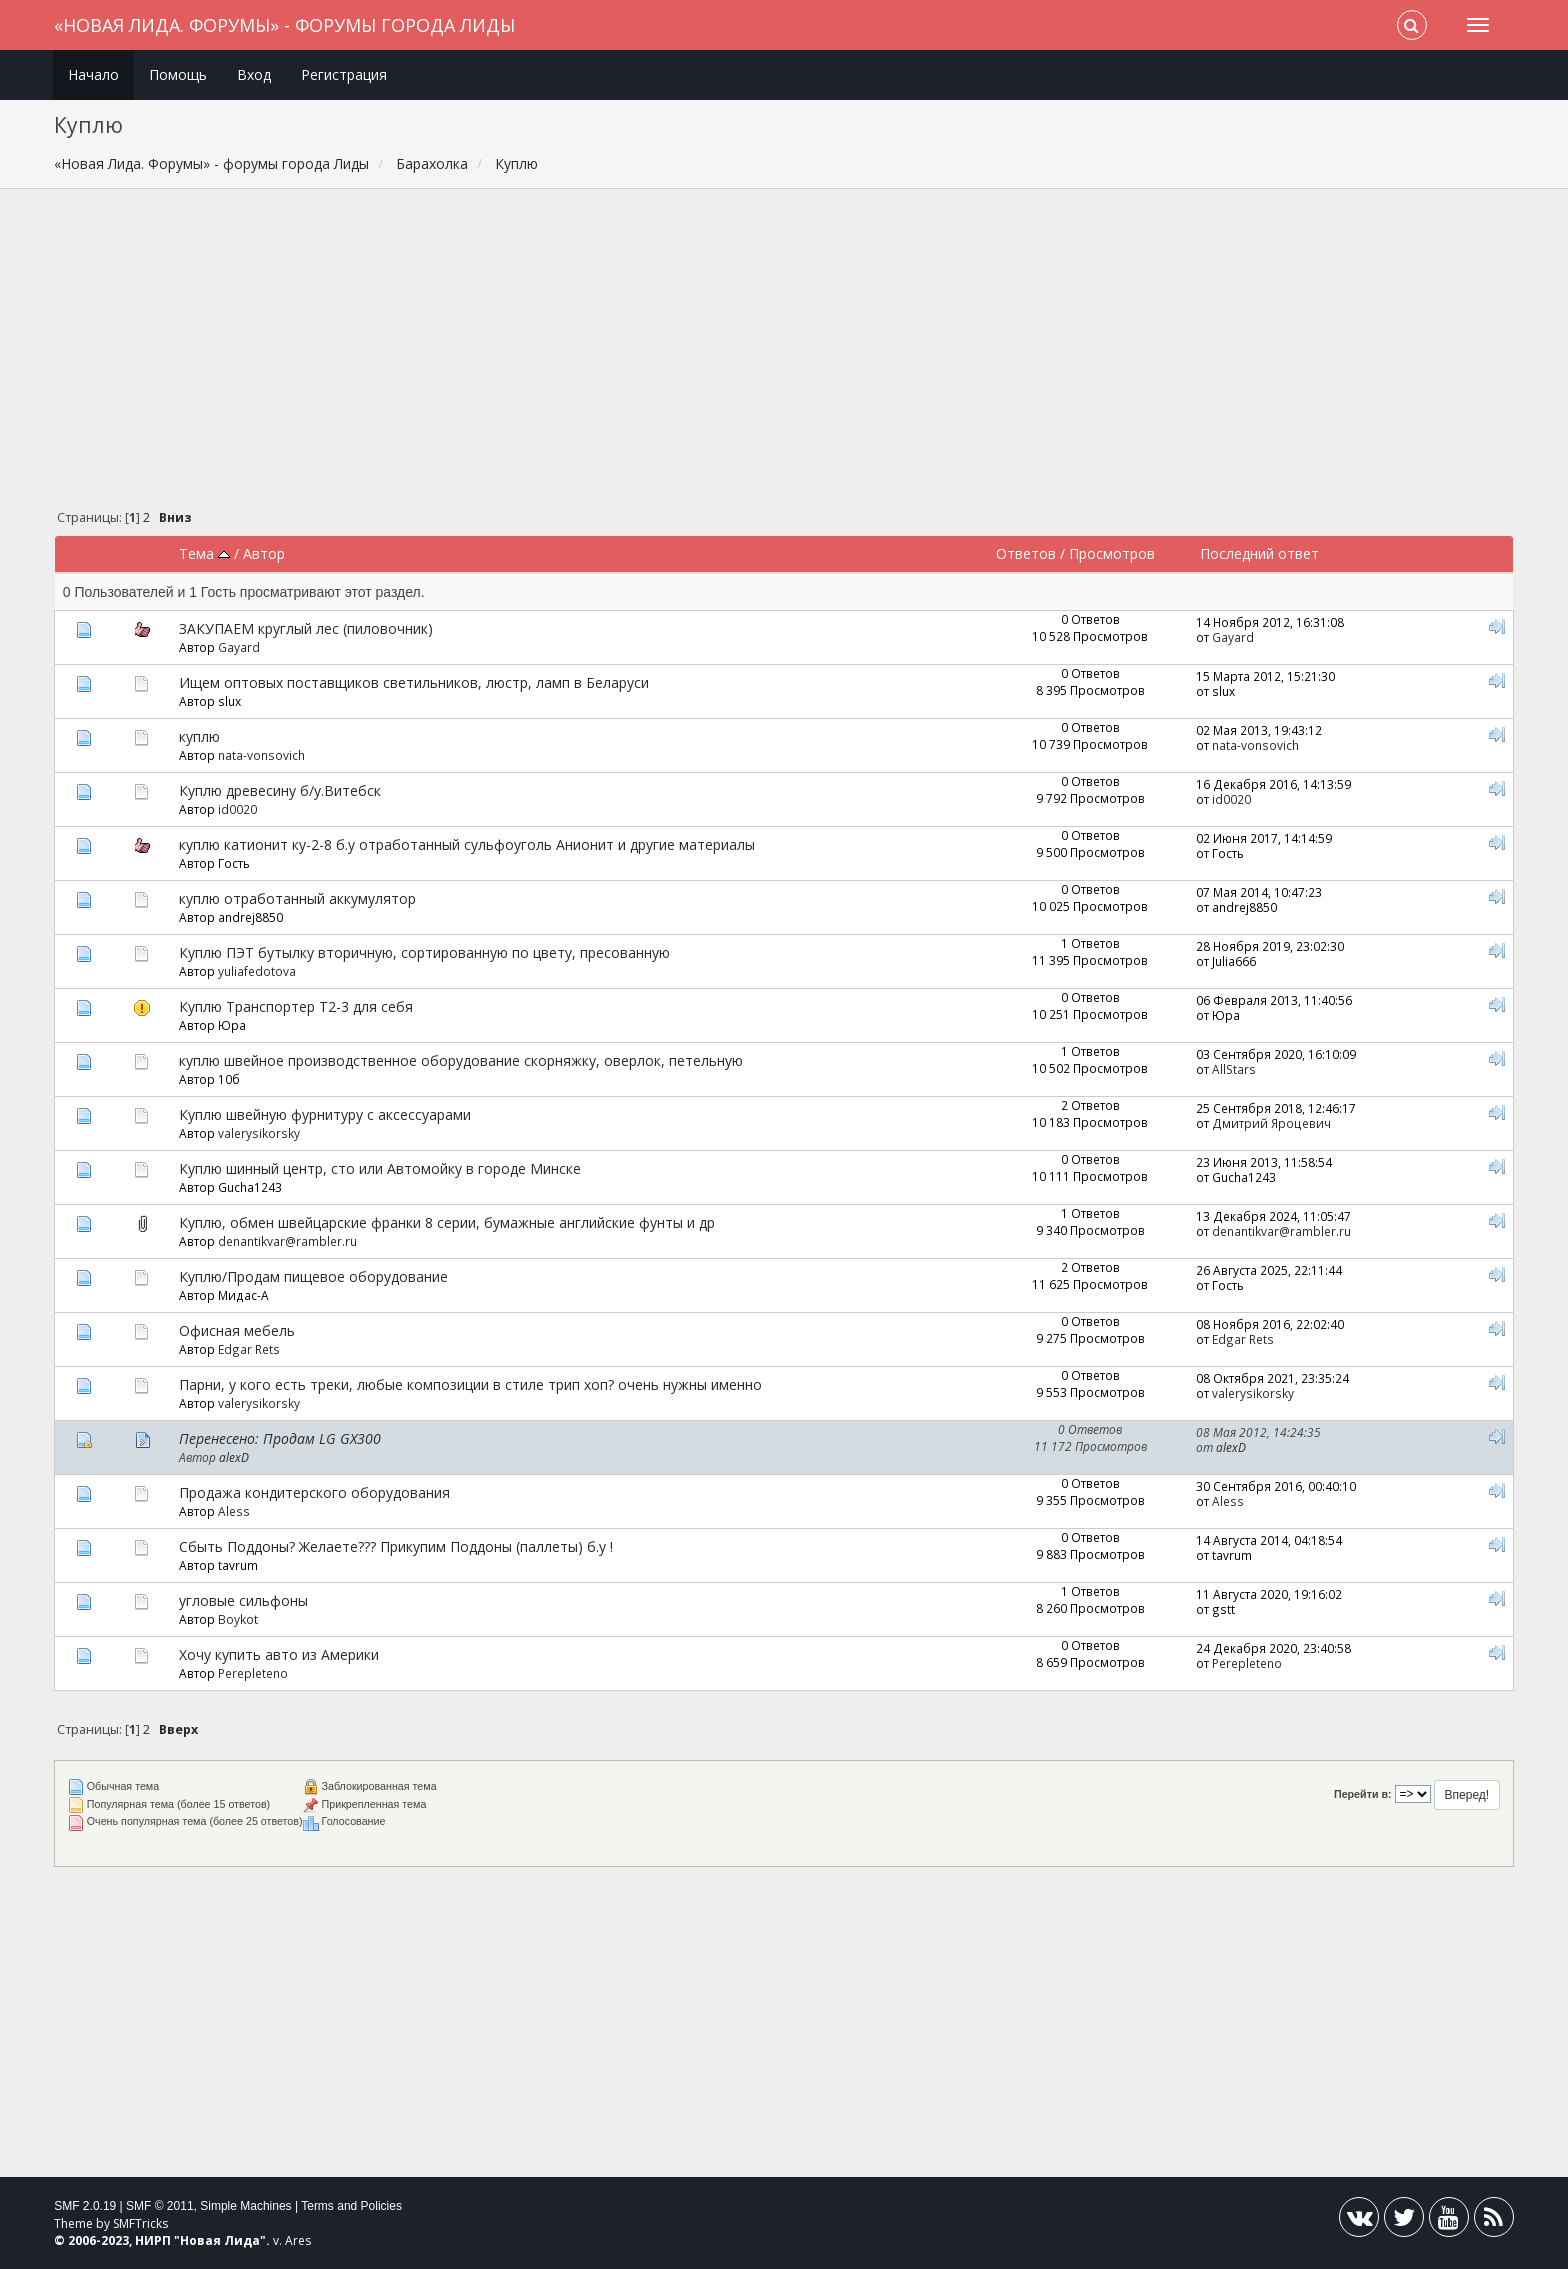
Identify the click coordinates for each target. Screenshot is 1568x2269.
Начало (93, 74)
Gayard (239, 647)
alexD (234, 1457)
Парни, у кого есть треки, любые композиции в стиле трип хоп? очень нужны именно (470, 1384)
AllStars (1234, 1069)
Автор (264, 553)
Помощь (178, 74)
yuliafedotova (257, 971)
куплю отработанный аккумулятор (297, 898)
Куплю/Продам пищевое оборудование (313, 1276)
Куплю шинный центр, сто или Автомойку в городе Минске (380, 1168)
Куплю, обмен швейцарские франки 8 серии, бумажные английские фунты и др (447, 1222)
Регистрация (344, 74)
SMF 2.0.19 (85, 2206)
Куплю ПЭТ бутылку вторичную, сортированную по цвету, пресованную (424, 952)
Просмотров (1112, 553)
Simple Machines (245, 2206)
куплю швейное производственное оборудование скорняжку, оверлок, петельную (461, 1060)
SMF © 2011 (160, 2206)
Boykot (238, 1619)
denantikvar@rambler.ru (287, 1241)
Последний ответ (1259, 553)
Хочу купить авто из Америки (279, 1654)
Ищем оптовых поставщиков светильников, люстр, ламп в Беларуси (414, 682)
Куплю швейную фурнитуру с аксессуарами (325, 1114)
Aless (234, 1511)
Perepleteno (253, 1673)
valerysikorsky (259, 1133)
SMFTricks (140, 2223)
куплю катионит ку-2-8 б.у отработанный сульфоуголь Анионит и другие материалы (467, 844)
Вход (254, 74)
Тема (204, 553)
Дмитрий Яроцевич (1271, 1123)
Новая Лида (220, 2240)
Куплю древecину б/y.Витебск (280, 790)
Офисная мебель (237, 1330)
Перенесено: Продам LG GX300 (280, 1438)
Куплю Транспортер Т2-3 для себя (296, 1006)
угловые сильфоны (243, 1600)
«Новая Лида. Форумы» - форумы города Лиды (284, 25)
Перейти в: (1363, 1794)
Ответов (1026, 553)
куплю (199, 736)
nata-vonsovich (261, 755)
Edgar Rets (249, 1349)
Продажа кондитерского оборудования (314, 1492)
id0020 (237, 809)
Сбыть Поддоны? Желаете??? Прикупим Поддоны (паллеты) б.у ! (396, 1546)
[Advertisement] (784, 354)
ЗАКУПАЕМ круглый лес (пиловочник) (306, 628)
